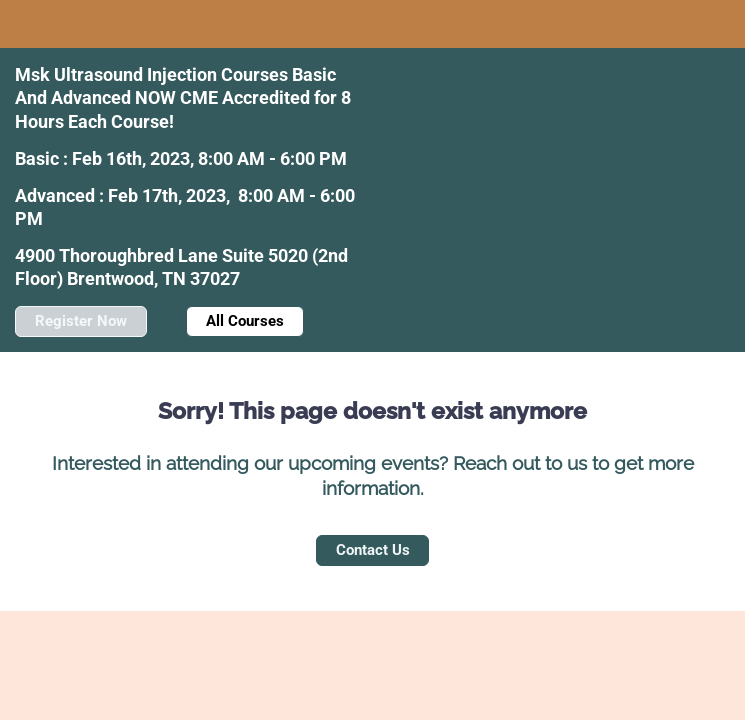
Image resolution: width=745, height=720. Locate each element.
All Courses (245, 321)
